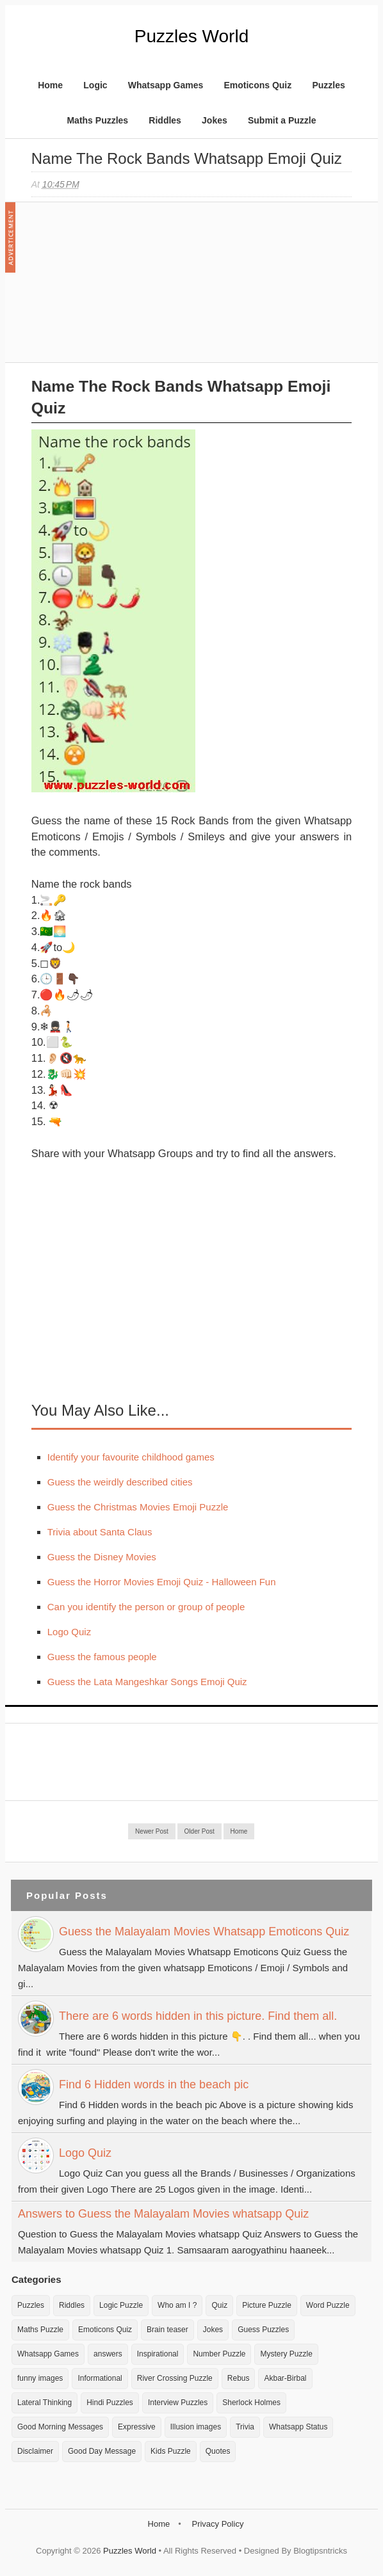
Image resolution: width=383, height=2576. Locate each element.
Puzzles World (191, 36)
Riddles (165, 120)
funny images (40, 2378)
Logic (95, 85)
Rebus (238, 2378)
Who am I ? (177, 2305)
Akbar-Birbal (285, 2378)
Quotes (218, 2451)
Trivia (245, 2426)
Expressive (137, 2426)
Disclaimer (35, 2451)
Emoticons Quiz (257, 85)
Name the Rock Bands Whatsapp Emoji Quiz (186, 158)
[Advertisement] (127, 289)
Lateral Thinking (44, 2402)
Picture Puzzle (266, 2305)
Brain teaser (167, 2329)
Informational (99, 2378)
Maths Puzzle (40, 2329)
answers (108, 2353)
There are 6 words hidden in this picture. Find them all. (198, 2016)
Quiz (219, 2305)
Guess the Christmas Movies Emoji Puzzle (138, 1506)
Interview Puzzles (178, 2402)
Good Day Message (102, 2451)
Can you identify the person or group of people (146, 1606)
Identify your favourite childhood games (131, 1457)
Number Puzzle (219, 2353)
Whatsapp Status (298, 2426)
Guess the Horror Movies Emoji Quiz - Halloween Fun (161, 1581)
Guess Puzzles (263, 2329)
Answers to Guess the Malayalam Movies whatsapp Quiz (163, 2213)
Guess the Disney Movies (101, 1556)
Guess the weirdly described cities (120, 1481)
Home (50, 85)
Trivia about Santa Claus (99, 1531)
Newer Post (151, 1831)
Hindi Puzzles (109, 2402)
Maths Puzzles (97, 120)
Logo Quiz (69, 1631)
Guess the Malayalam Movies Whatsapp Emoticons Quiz (204, 1931)
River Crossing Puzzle (175, 2378)
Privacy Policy (217, 2524)
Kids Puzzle (171, 2451)
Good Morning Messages (60, 2426)
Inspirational (158, 2353)
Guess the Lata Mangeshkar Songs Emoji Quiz (147, 1681)
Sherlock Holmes (251, 2402)
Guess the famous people (102, 1656)
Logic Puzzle (121, 2305)
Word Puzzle (328, 2305)
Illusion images (195, 2426)
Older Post (199, 1831)
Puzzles (328, 85)
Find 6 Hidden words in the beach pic (154, 2084)
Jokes (214, 120)
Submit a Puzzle (282, 120)
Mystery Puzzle (286, 2353)
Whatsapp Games (165, 85)
